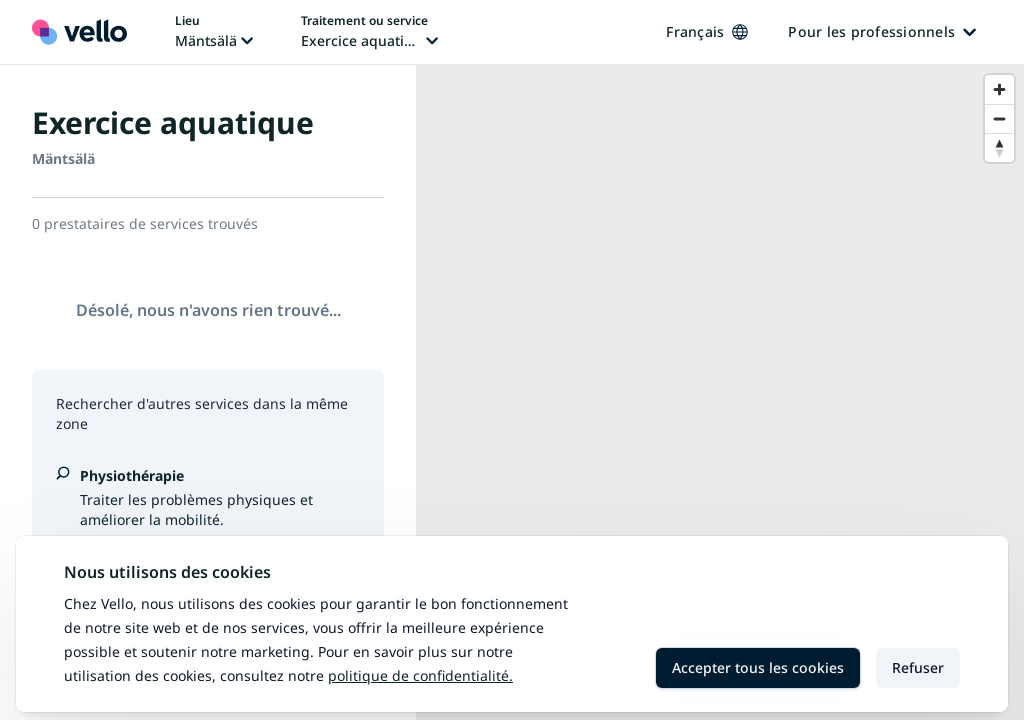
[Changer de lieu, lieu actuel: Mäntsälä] (214, 32)
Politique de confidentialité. (420, 675)
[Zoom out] (999, 118)
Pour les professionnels (882, 31)
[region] (720, 392)
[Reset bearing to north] (999, 147)
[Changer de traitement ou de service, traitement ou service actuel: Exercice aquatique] (369, 32)
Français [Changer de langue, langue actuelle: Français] (707, 31)
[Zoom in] (999, 89)
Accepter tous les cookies (758, 667)
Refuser (918, 667)
